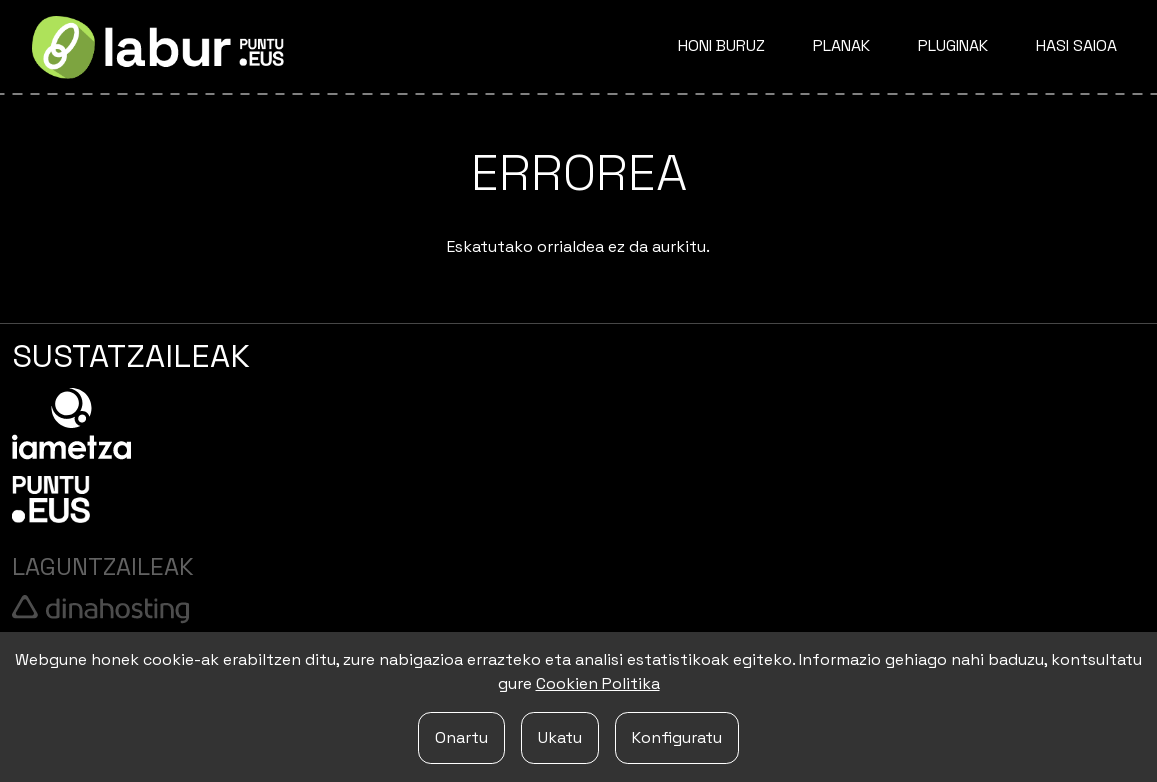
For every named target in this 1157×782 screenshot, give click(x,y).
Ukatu (560, 737)
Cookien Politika (598, 683)
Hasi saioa (1076, 45)
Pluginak (953, 45)
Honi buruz (721, 45)
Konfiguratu (677, 737)
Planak (841, 45)
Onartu (461, 737)
